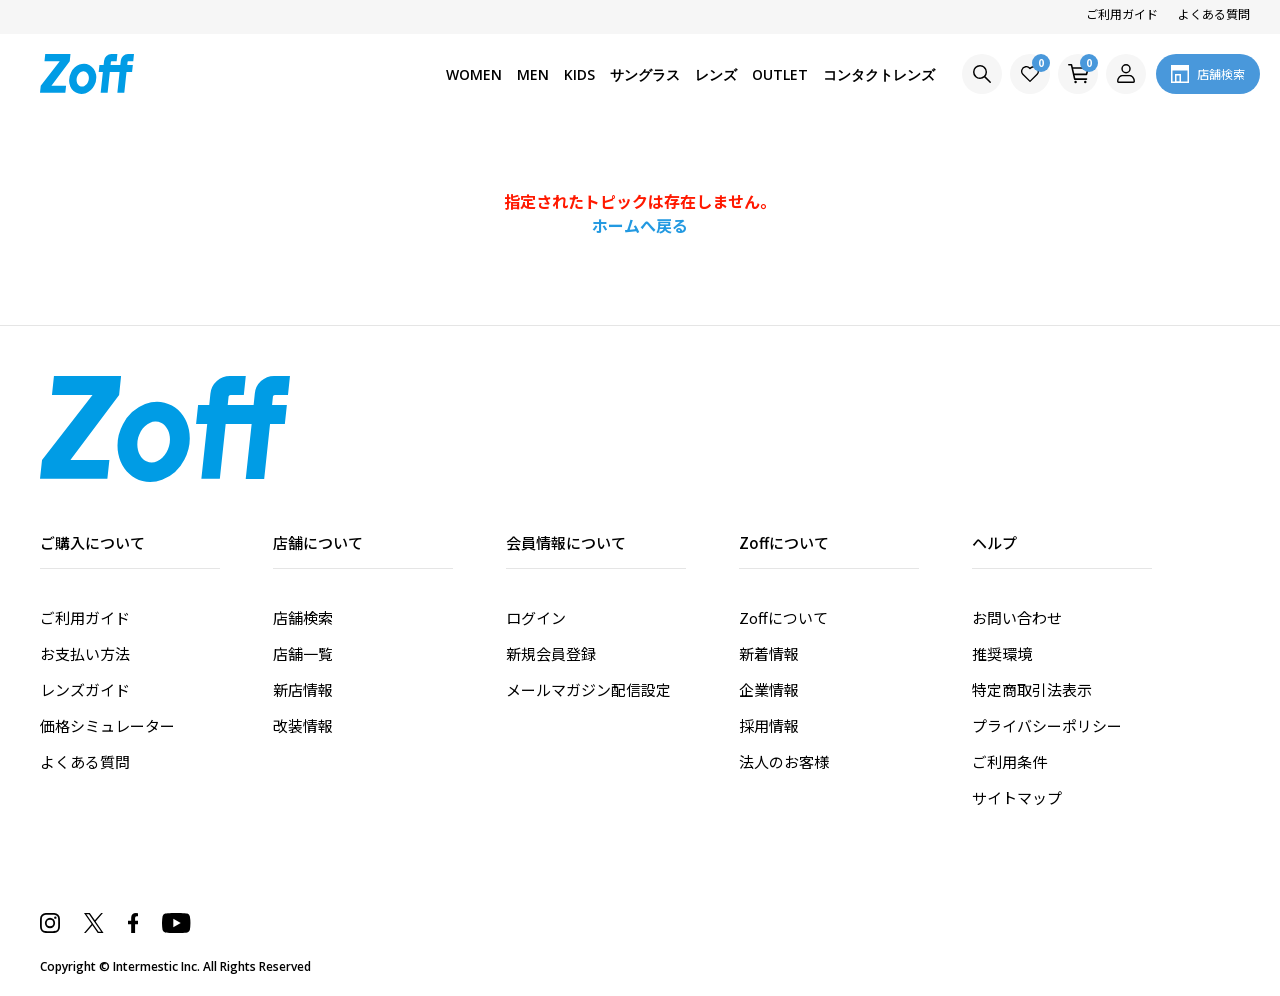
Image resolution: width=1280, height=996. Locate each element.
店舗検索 (303, 617)
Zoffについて (783, 617)
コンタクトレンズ (877, 74)
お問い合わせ (1017, 617)
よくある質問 (1214, 13)
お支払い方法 (85, 653)
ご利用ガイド (1122, 13)
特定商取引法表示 (1032, 689)
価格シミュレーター (107, 725)
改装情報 (303, 725)
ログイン (536, 617)
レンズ (706, 74)
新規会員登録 (551, 653)
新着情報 (769, 653)
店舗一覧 (303, 653)
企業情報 (769, 689)
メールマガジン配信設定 (588, 689)
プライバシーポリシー (1047, 725)
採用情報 (769, 725)
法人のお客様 (784, 761)
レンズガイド (85, 689)
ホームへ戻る (640, 225)
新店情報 (303, 689)
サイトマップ (1017, 797)
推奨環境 (1002, 653)
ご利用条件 (1009, 761)
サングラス (631, 74)
